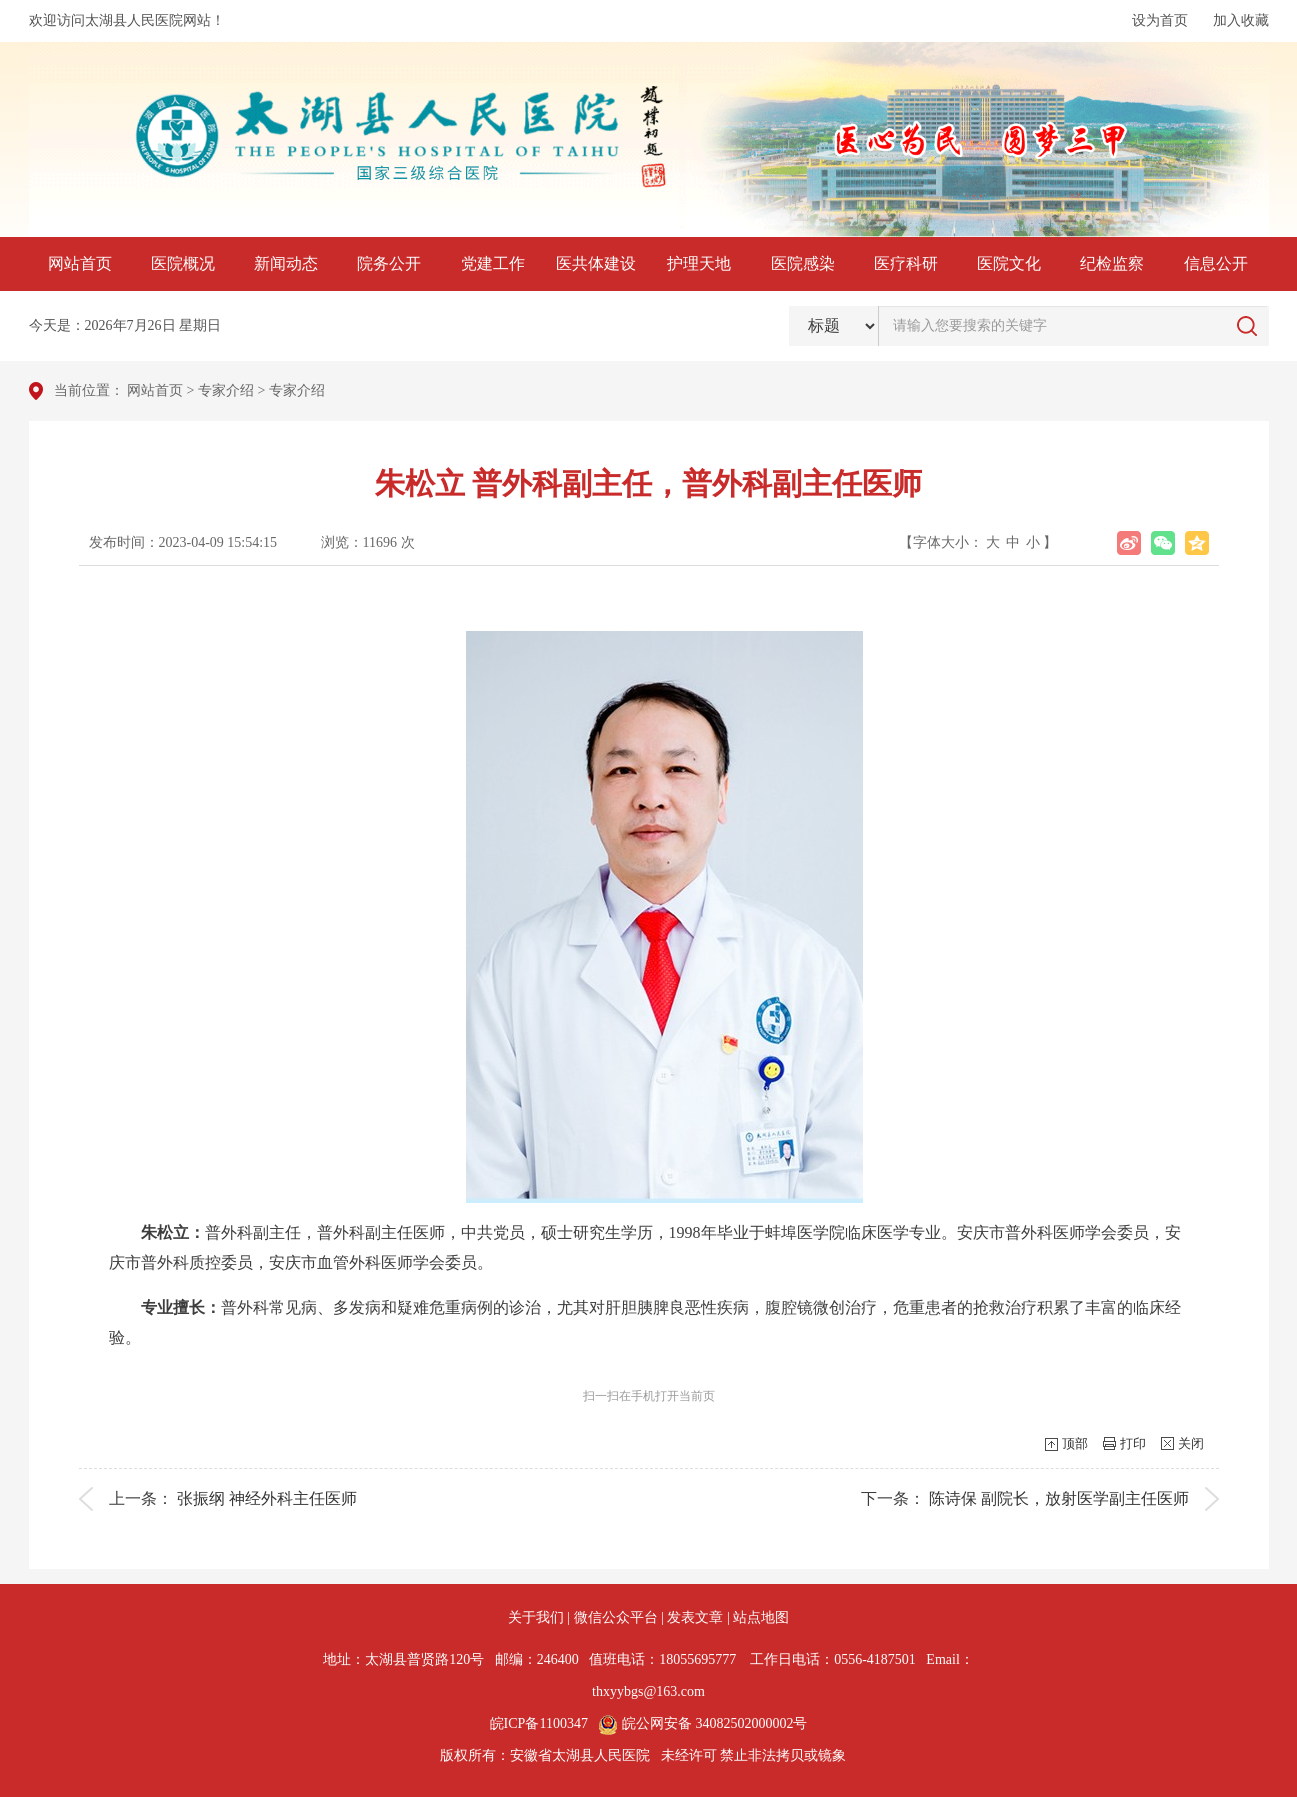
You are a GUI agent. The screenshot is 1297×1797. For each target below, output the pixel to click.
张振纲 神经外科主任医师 (267, 1498)
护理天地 (699, 263)
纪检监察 (1112, 263)
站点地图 (761, 1617)
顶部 (1075, 1443)
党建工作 (493, 263)
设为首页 (1160, 20)
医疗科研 (906, 263)
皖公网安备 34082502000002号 (702, 1723)
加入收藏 (1241, 20)
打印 (1133, 1443)
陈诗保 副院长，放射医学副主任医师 (1059, 1498)
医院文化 (1009, 263)
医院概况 (183, 263)
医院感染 (803, 263)
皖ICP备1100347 (539, 1723)
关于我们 (536, 1617)
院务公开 (389, 263)
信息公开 (1216, 263)
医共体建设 (596, 263)
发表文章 (695, 1617)
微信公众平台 (616, 1617)
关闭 (1191, 1443)
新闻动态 (286, 263)
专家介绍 (226, 390)
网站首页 (80, 263)
